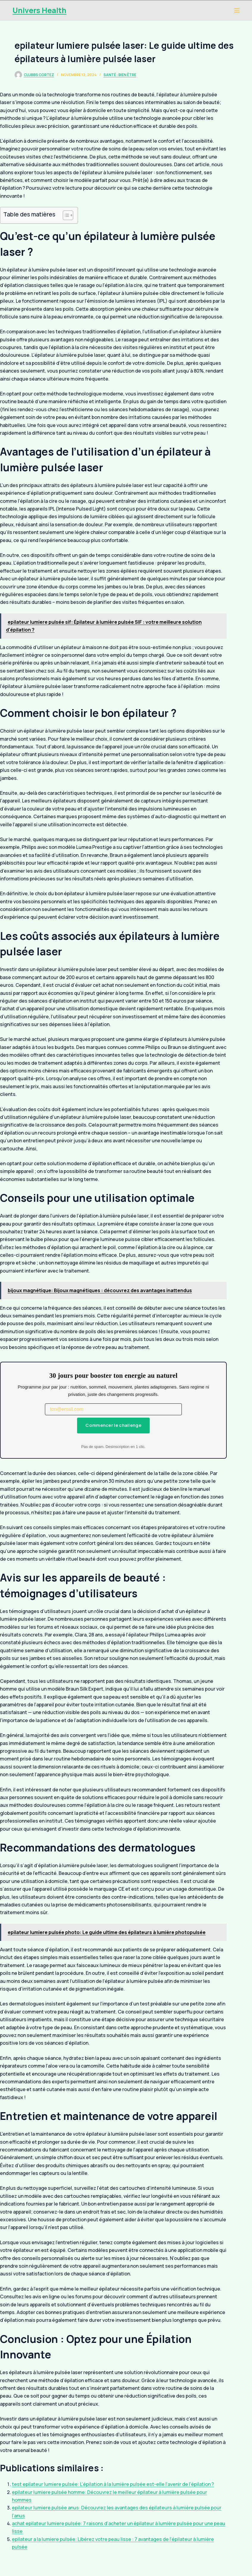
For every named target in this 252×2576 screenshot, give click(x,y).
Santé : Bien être (120, 74)
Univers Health (39, 10)
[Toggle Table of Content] (65, 215)
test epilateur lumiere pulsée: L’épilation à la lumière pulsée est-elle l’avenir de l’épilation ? (113, 2484)
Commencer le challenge (113, 1425)
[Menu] (237, 10)
